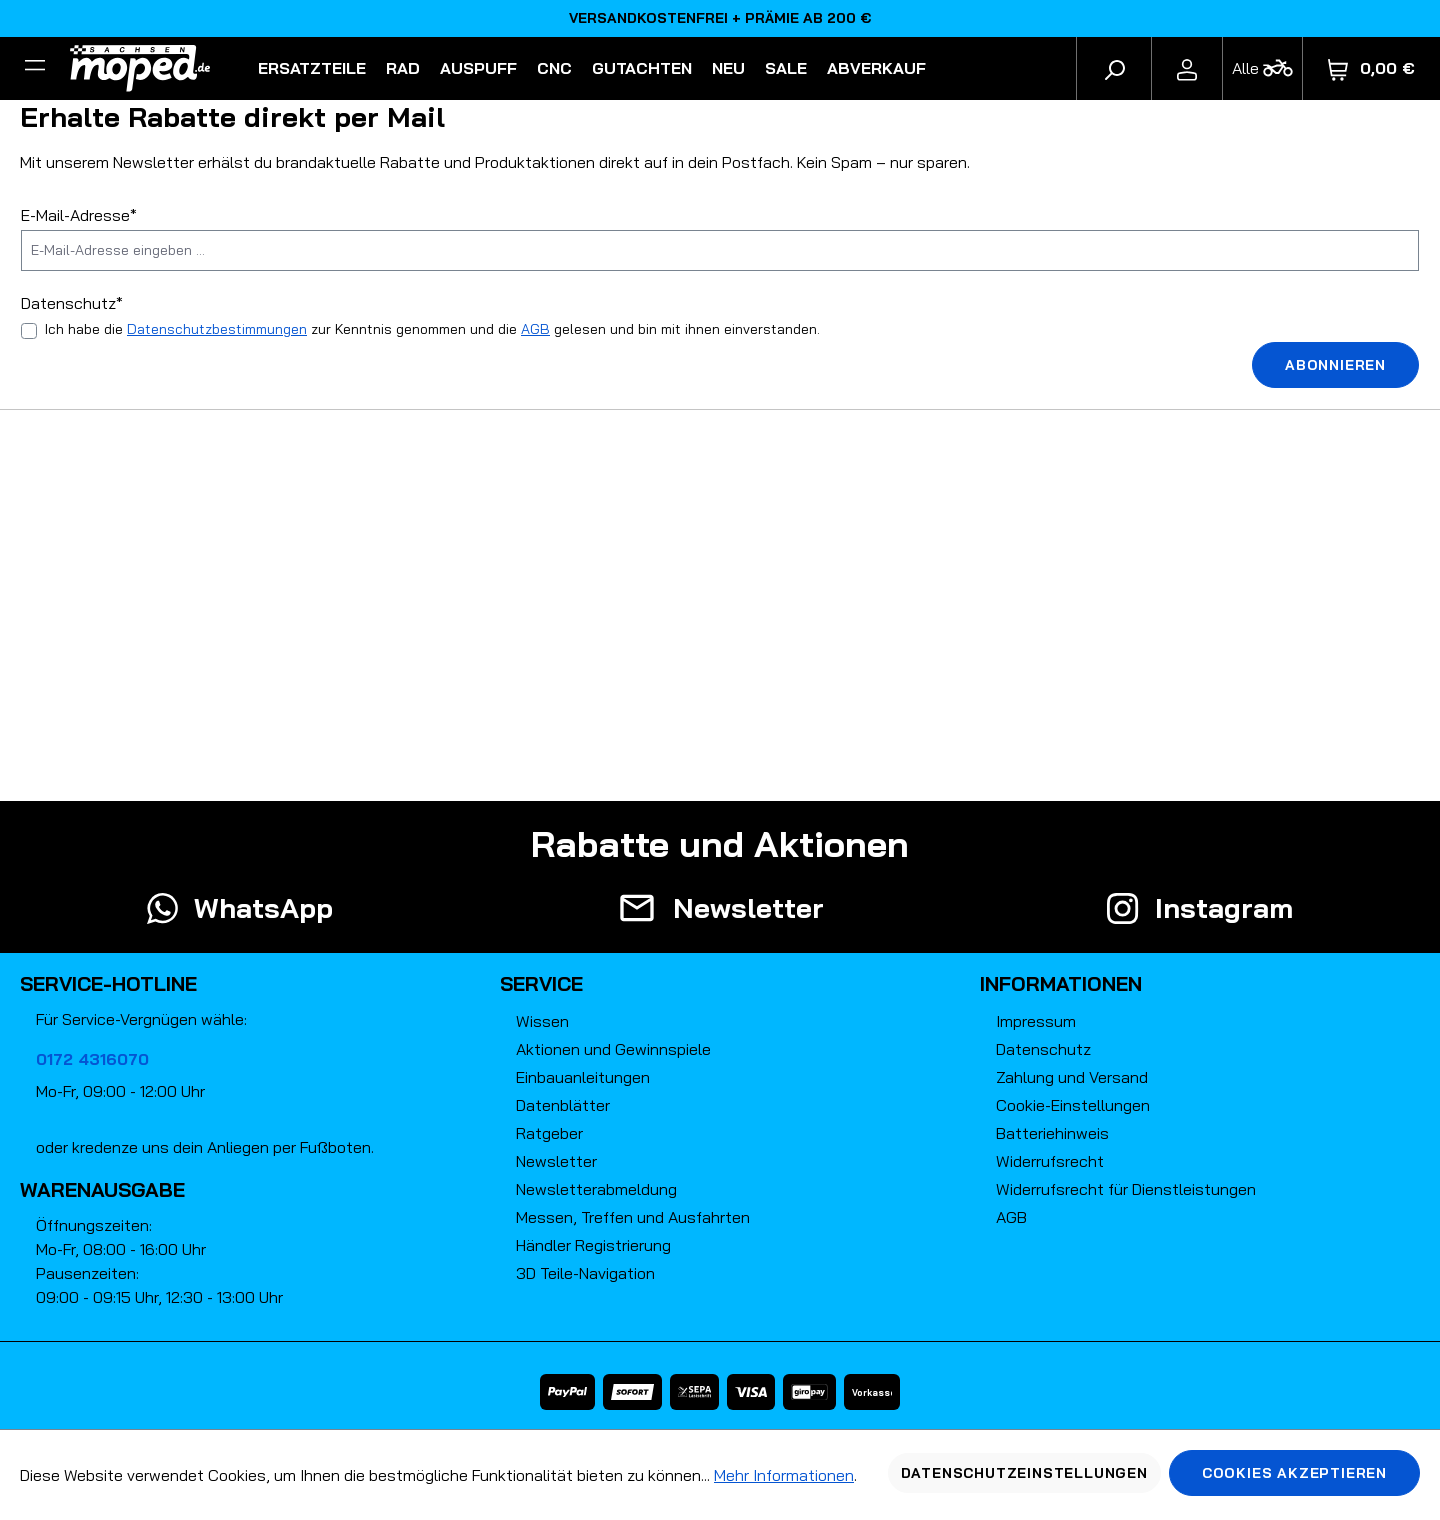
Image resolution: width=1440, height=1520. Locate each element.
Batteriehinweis (1052, 1133)
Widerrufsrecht (1050, 1161)
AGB (535, 329)
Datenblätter (563, 1105)
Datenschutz (1043, 1049)
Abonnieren (1335, 365)
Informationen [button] (1061, 983)
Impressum (1036, 1021)
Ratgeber (549, 1133)
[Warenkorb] (1371, 68)
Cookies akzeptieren (1294, 1473)
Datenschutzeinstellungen (1024, 1473)
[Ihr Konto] (1187, 68)
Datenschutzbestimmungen (217, 329)
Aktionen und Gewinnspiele (613, 1049)
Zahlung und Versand (1072, 1077)
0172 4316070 (92, 1059)
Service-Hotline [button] (108, 983)
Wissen (542, 1021)
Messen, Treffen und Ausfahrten (633, 1217)
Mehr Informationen (784, 1475)
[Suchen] (1114, 68)
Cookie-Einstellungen (1073, 1105)
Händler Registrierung (593, 1245)
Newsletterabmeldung (596, 1189)
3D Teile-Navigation (585, 1273)
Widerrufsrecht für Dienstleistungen (1126, 1189)
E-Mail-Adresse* (79, 215)
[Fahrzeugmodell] (1262, 68)
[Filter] (35, 68)
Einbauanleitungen (583, 1077)
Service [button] (541, 983)
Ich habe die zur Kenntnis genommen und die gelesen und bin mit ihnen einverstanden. (432, 329)
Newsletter (556, 1161)
